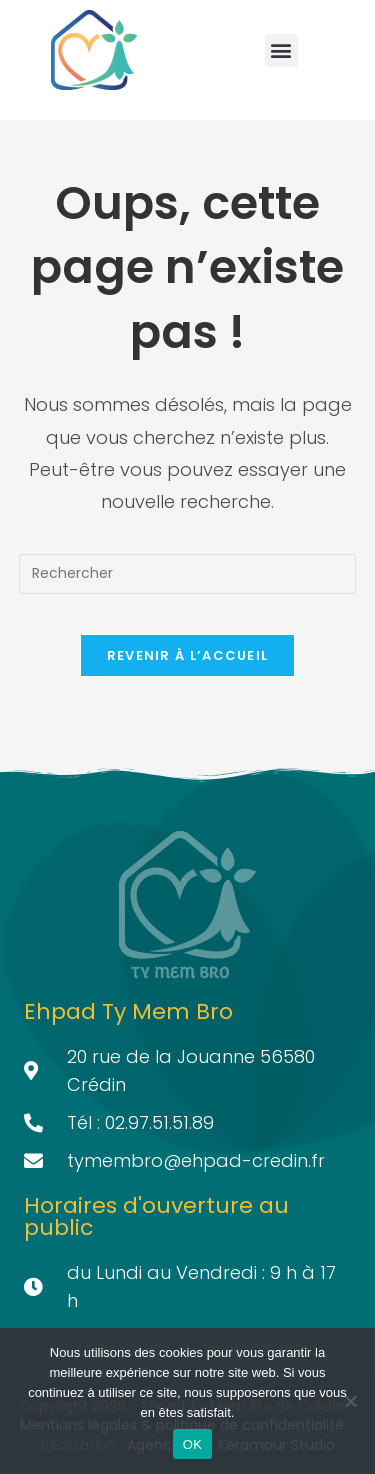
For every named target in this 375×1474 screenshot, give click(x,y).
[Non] (350, 1401)
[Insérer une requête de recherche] (188, 574)
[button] (281, 50)
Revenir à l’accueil (188, 655)
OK (192, 1444)
